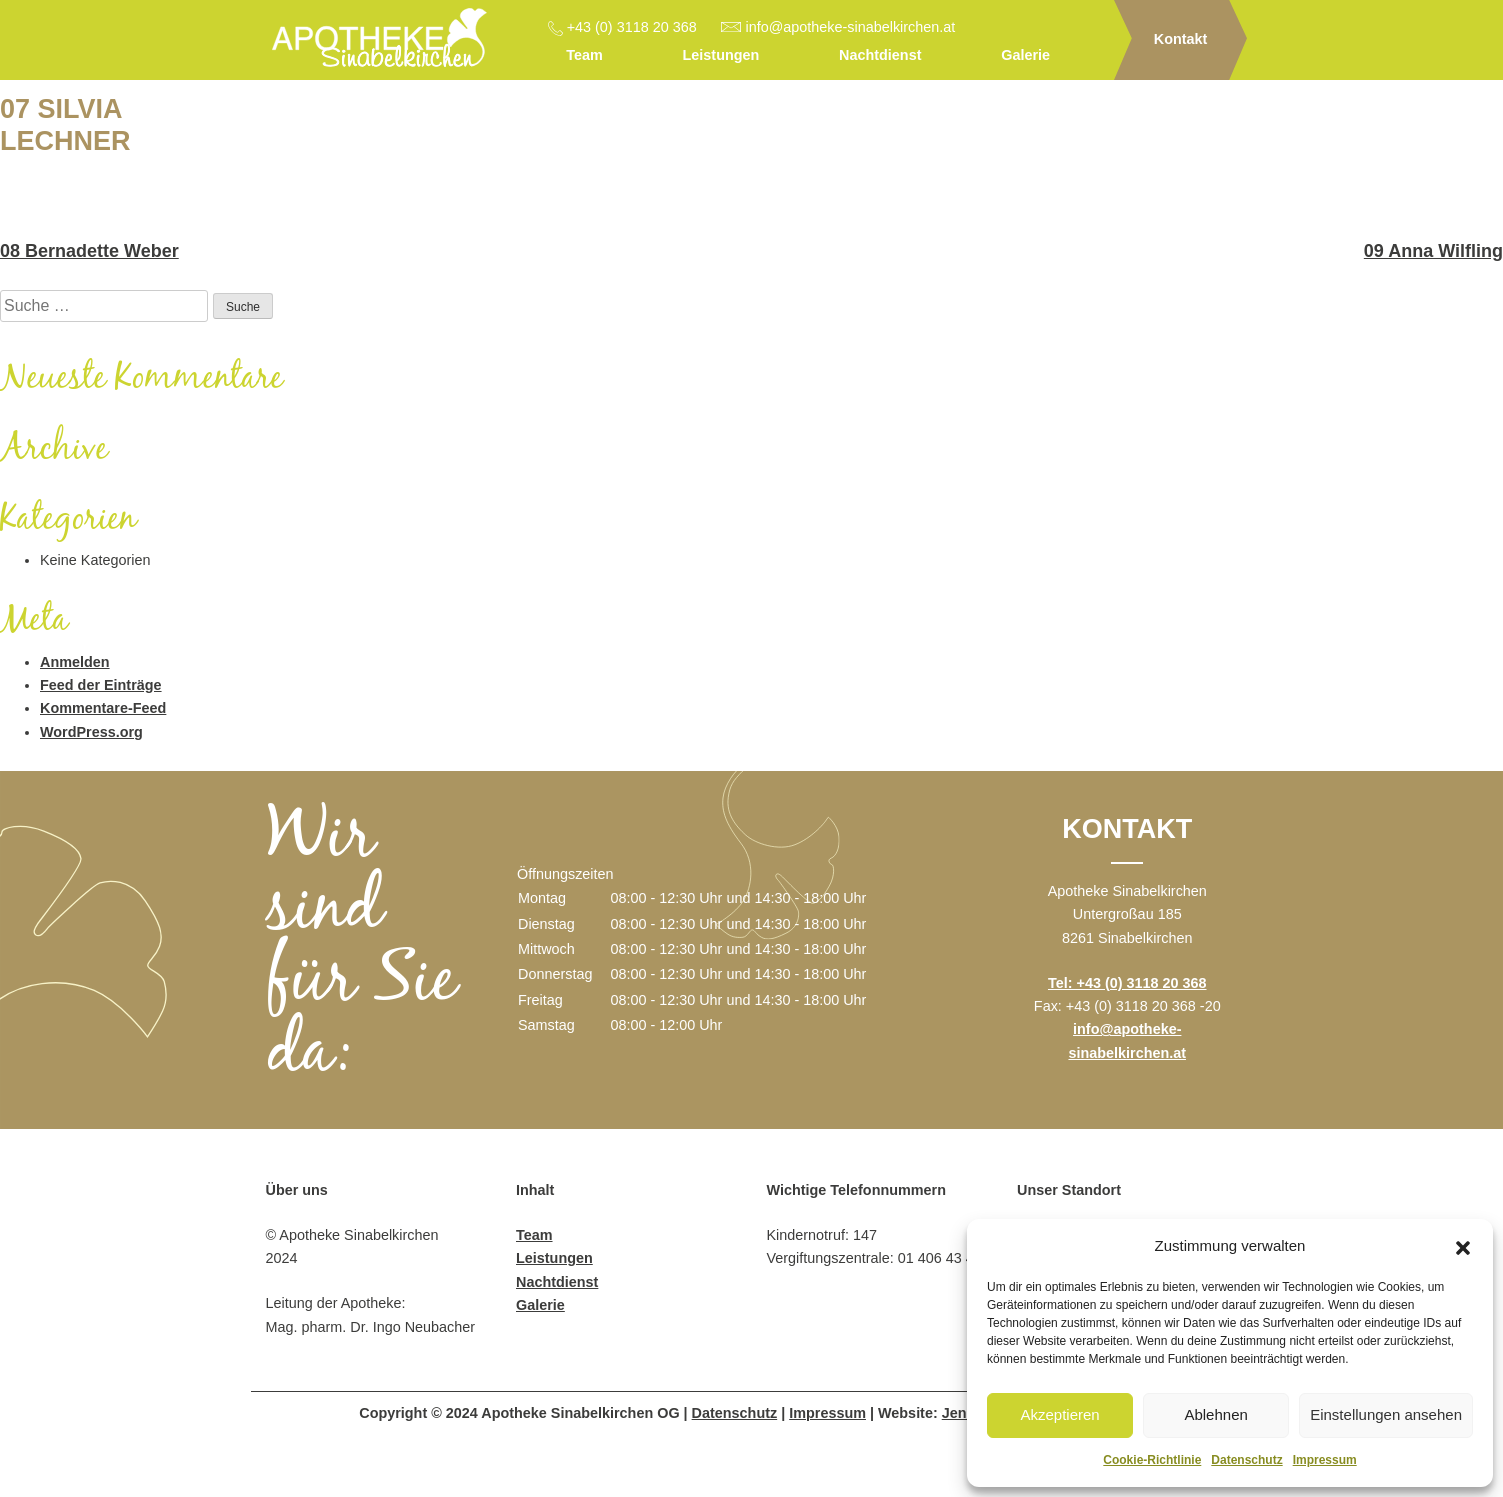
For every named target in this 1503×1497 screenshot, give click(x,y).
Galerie (1025, 55)
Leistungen (721, 55)
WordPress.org (91, 732)
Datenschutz (1246, 1460)
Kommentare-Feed (103, 708)
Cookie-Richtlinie (1152, 1460)
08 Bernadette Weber (89, 251)
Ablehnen (1215, 1414)
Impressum (1325, 1460)
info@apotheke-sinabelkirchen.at (851, 27)
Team (584, 55)
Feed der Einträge (101, 685)
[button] (1463, 1246)
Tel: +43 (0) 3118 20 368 (1127, 983)
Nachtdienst (880, 55)
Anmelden (75, 662)
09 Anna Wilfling (1433, 251)
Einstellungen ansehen (1386, 1414)
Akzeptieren (1059, 1414)
